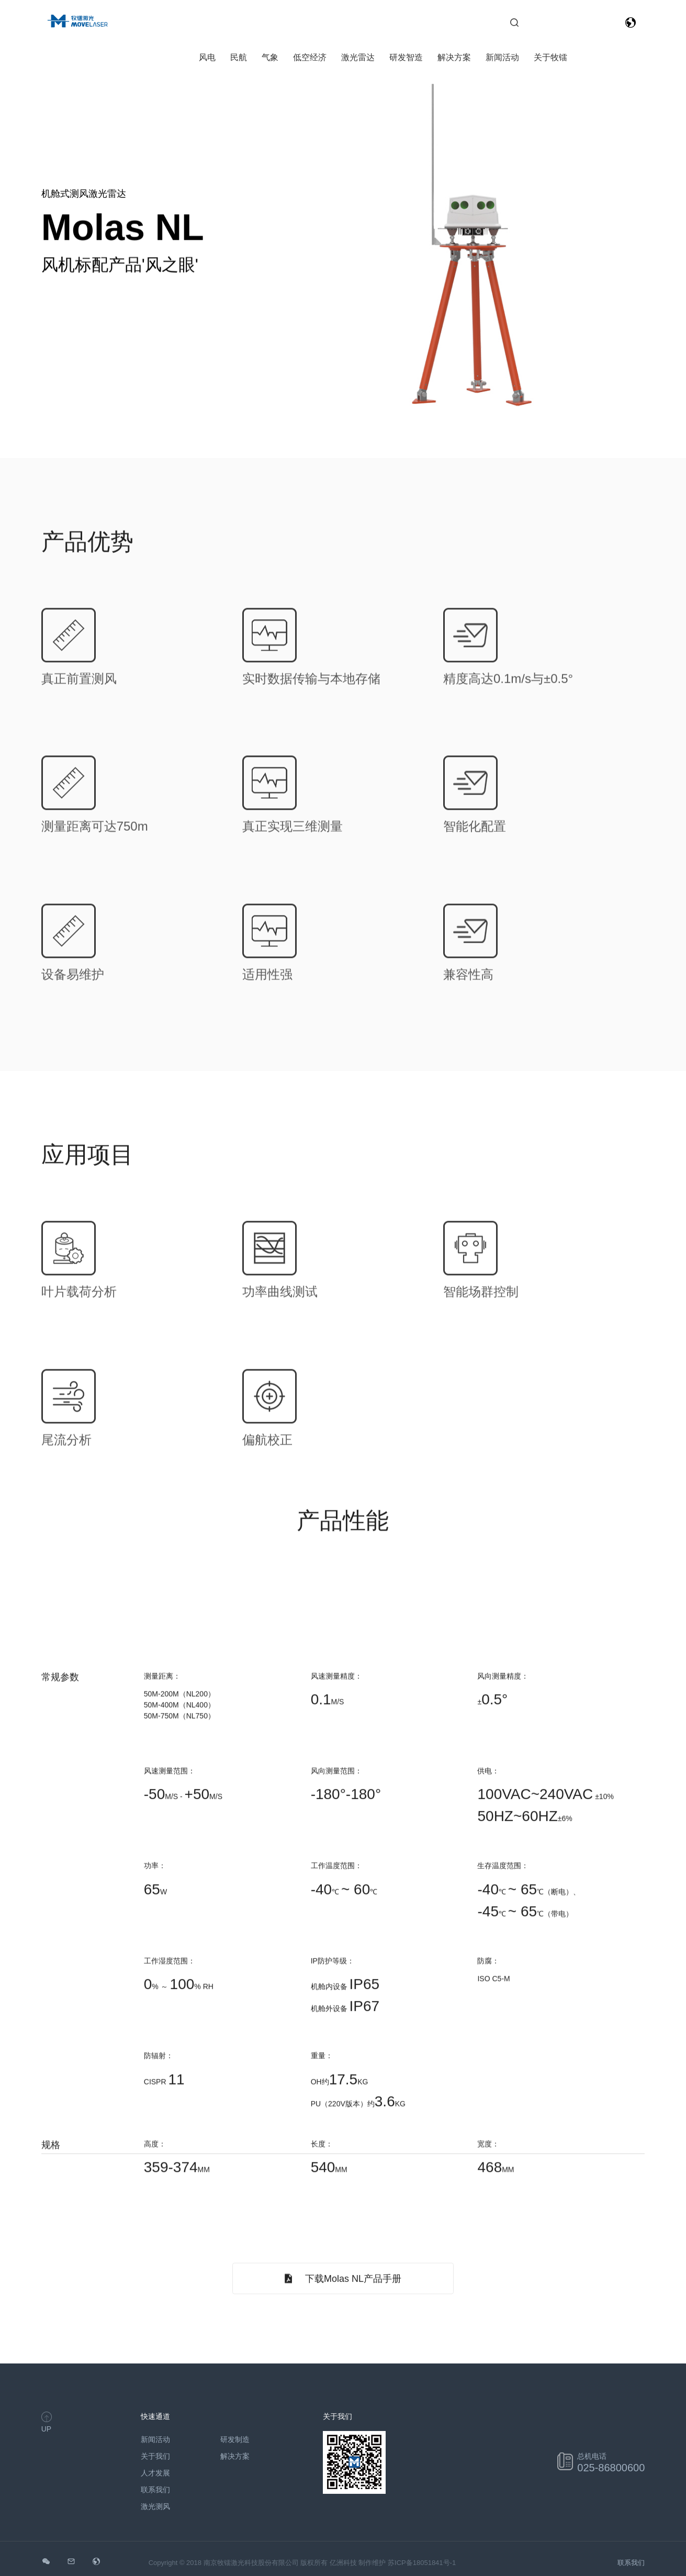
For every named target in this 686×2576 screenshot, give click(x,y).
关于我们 (155, 2456)
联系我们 (155, 2489)
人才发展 (155, 2473)
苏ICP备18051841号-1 (422, 2563)
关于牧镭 (550, 57)
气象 (270, 57)
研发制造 (235, 2439)
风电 (207, 57)
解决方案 (454, 57)
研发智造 (406, 57)
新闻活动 (502, 57)
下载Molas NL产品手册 (343, 2294)
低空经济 (310, 57)
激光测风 (155, 2506)
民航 (238, 57)
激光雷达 (358, 57)
